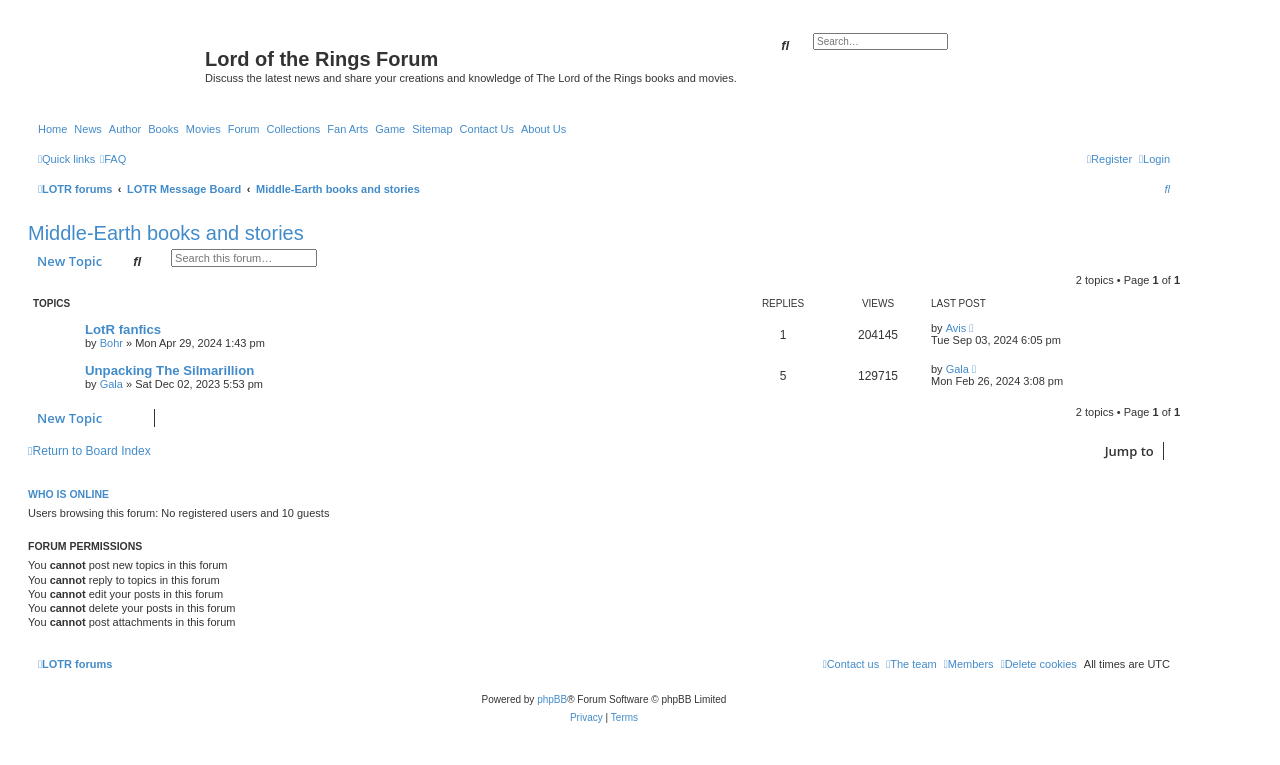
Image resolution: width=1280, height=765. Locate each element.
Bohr (111, 343)
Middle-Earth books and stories (166, 233)
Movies (203, 129)
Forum (244, 129)
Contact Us (487, 129)
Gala (111, 384)
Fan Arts (347, 129)
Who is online (68, 494)
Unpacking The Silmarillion (169, 370)
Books (163, 129)
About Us (543, 129)
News (88, 129)
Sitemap (432, 129)
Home (52, 129)
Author (125, 129)
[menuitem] (113, 159)
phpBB (552, 699)
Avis (956, 328)
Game (390, 129)
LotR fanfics (123, 329)
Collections (293, 129)
